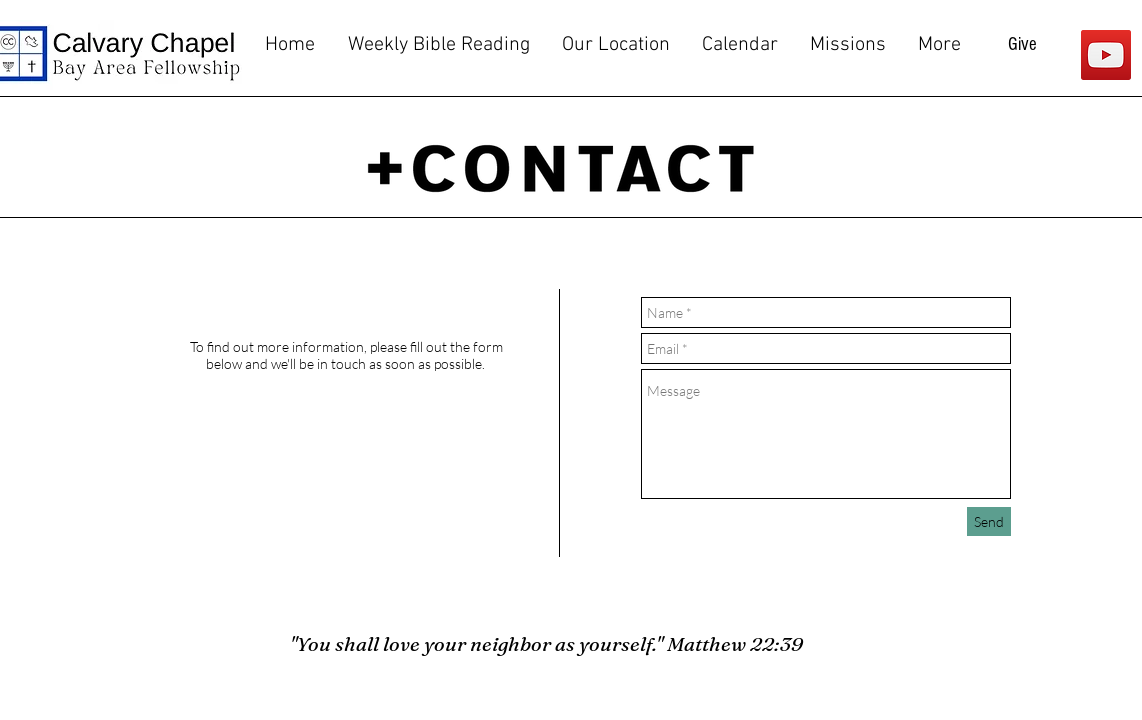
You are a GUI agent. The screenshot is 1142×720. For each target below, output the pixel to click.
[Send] (989, 521)
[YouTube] (1106, 55)
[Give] (1022, 45)
